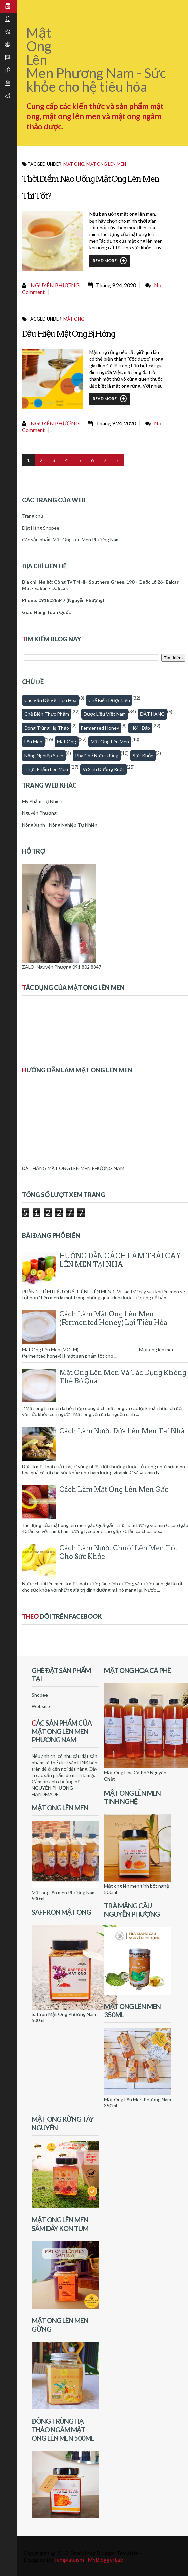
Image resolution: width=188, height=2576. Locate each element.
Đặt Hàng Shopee (40, 528)
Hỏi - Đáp (140, 728)
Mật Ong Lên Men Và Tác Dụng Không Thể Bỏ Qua (122, 1377)
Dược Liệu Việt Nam (105, 714)
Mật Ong (66, 741)
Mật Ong (73, 164)
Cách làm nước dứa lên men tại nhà (122, 1431)
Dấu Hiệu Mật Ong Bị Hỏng (68, 334)
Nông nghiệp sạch (43, 755)
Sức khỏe (143, 755)
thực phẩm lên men (46, 769)
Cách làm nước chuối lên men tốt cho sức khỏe (118, 1552)
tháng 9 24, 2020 (116, 285)
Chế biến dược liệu (109, 700)
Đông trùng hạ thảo (46, 728)
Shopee (40, 1695)
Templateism (69, 2559)
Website (41, 1706)
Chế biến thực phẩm (46, 714)
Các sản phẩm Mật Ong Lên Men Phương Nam (71, 539)
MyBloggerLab (105, 2559)
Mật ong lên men (106, 164)
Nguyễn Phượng (55, 285)
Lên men (33, 741)
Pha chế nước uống (96, 755)
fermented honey (100, 728)
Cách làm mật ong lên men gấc (113, 1489)
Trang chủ (32, 516)
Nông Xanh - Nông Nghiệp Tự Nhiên (59, 825)
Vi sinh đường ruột (103, 769)
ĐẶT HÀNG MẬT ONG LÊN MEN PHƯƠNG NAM (73, 1168)
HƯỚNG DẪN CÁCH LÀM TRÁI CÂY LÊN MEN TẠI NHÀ (120, 1260)
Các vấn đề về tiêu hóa (50, 700)
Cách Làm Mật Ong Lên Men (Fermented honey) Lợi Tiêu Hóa (113, 1318)
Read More (110, 260)
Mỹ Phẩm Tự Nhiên (42, 801)
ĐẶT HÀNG (152, 714)
